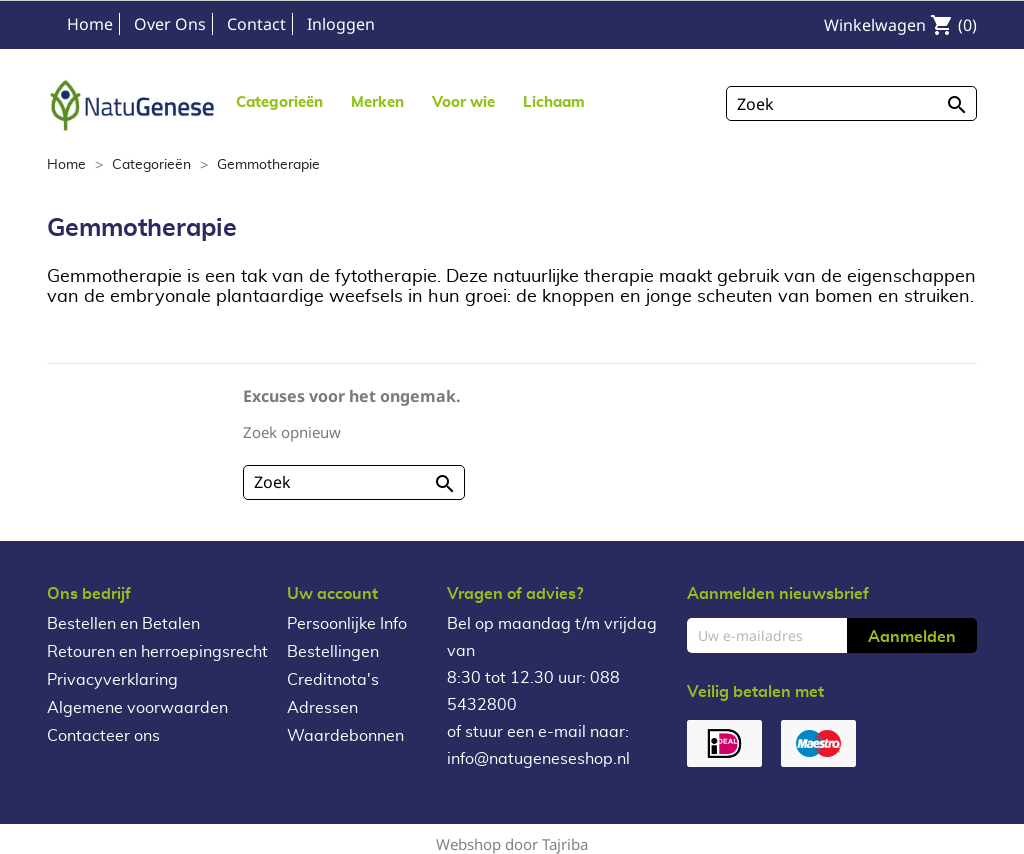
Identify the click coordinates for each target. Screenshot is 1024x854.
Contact (256, 24)
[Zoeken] (851, 103)
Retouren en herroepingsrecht (157, 652)
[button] (377, 101)
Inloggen (341, 24)
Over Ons (170, 24)
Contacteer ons (103, 736)
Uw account (332, 594)
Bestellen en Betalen (123, 624)
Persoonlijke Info (347, 624)
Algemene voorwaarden (137, 708)
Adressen (322, 708)
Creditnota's (333, 680)
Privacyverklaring (112, 680)
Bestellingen (333, 652)
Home (90, 24)
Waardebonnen (345, 736)
